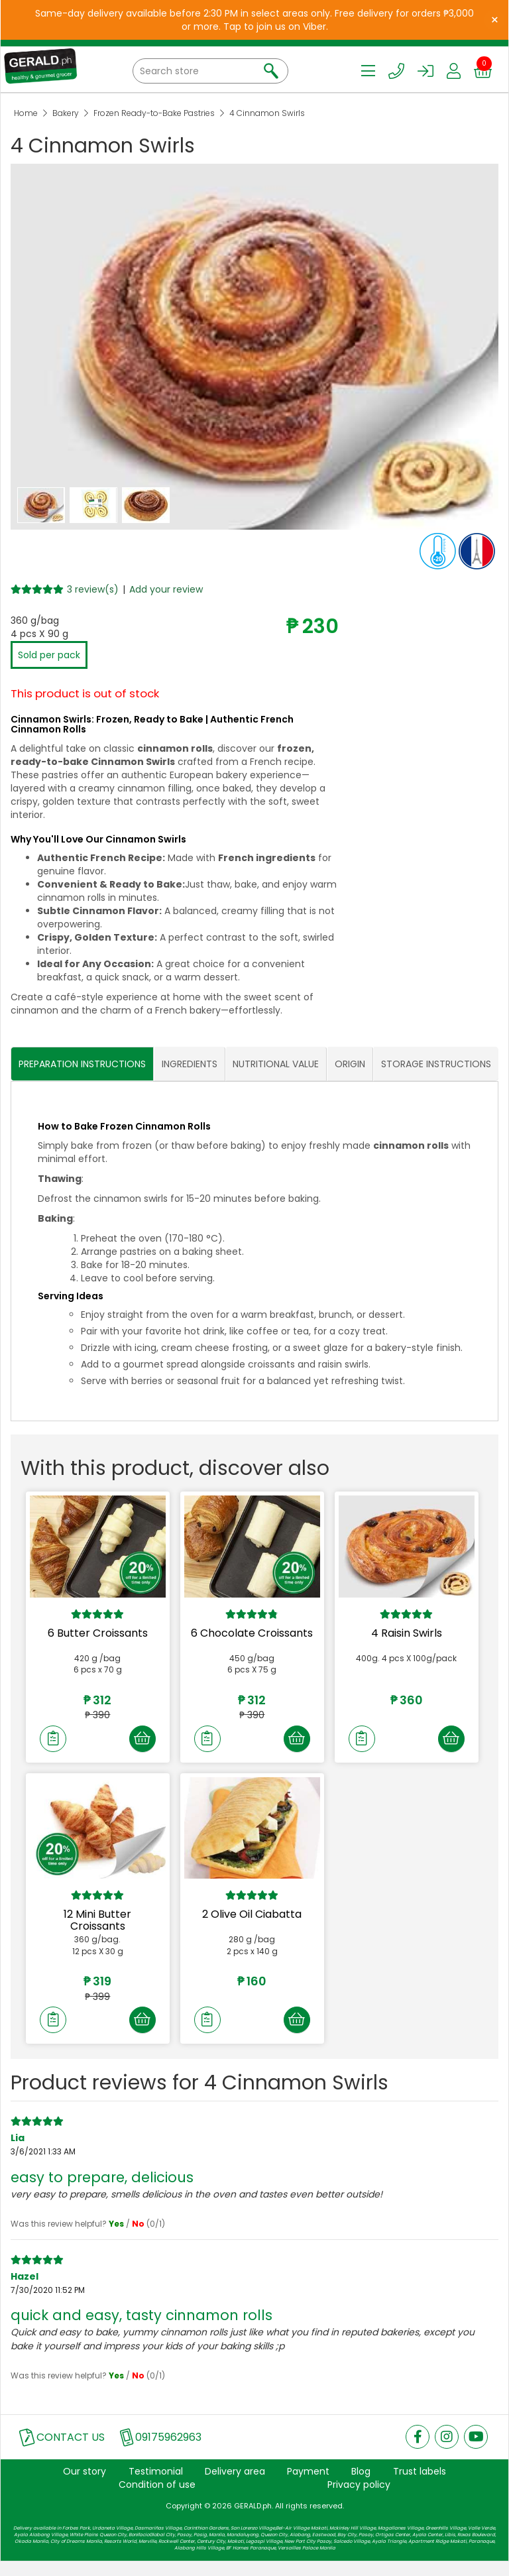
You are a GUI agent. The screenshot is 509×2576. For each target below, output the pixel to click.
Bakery (65, 113)
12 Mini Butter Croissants (97, 1928)
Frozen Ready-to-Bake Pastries (154, 113)
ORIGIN (350, 1064)
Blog (360, 2485)
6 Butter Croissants (98, 1633)
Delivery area (235, 2485)
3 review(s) (93, 589)
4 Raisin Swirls (406, 1633)
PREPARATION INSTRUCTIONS (82, 1064)
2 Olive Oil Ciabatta (252, 1922)
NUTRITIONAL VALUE (276, 1064)
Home (26, 113)
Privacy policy (358, 2499)
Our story (84, 2485)
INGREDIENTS (189, 1064)
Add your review (166, 589)
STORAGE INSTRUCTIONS (436, 1064)
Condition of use (157, 2499)
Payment (308, 2485)
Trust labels (419, 2485)
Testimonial (156, 2485)
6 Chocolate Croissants (252, 1633)
